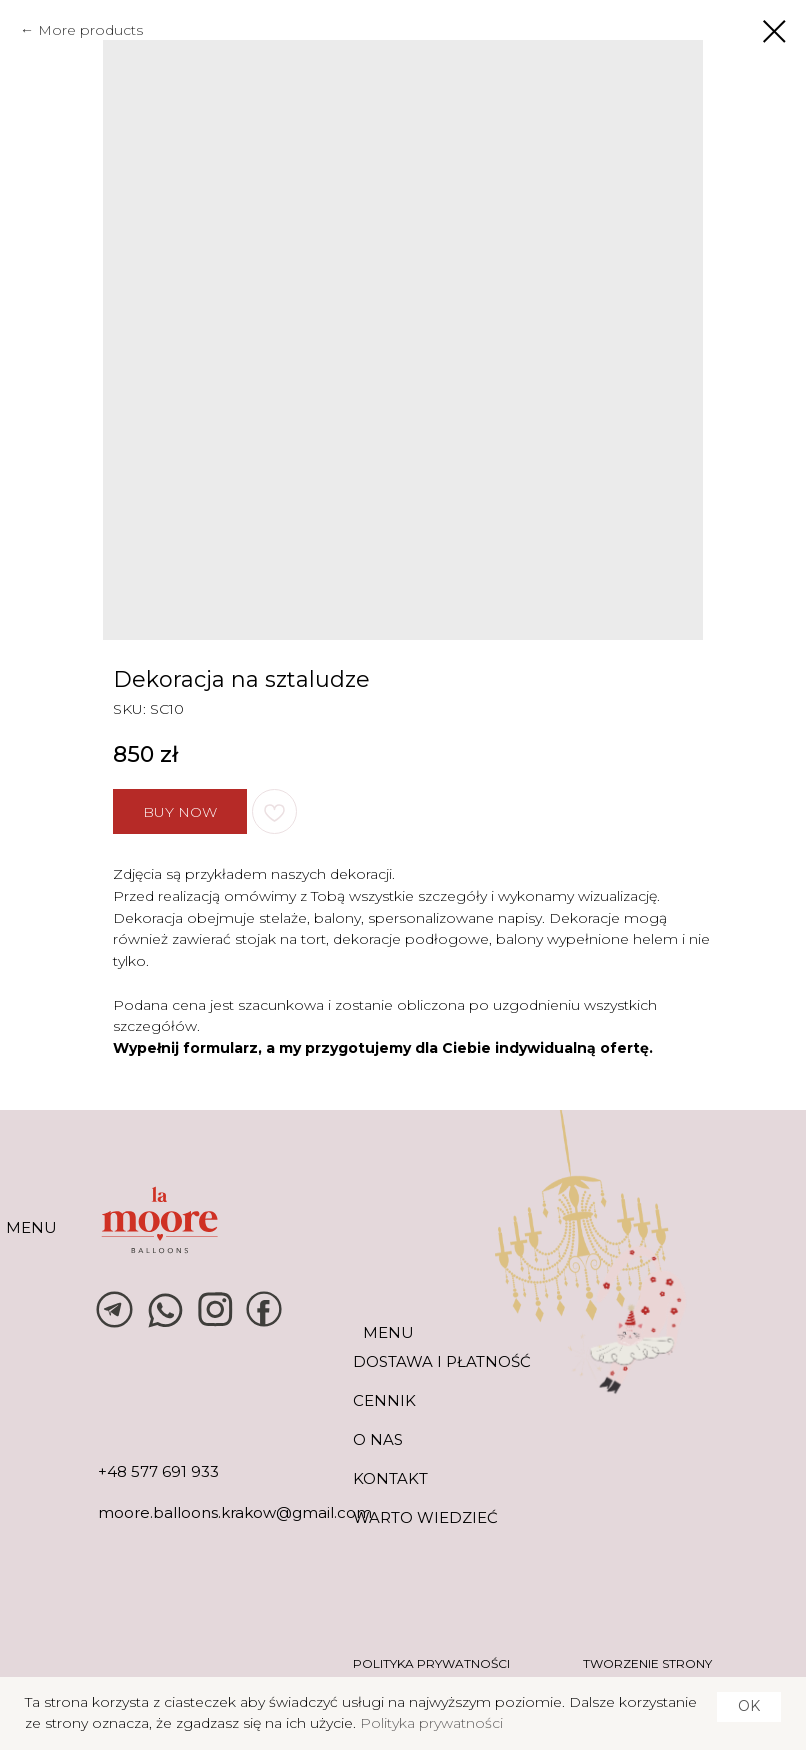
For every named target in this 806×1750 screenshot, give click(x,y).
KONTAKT (390, 1478)
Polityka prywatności (431, 1723)
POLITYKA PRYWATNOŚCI (431, 1663)
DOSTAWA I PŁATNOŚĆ (442, 1361)
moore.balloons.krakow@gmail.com (235, 1512)
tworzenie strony (647, 1663)
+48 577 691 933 (158, 1471)
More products (90, 30)
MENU (31, 1227)
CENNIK (384, 1400)
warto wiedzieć (425, 1517)
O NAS (378, 1439)
